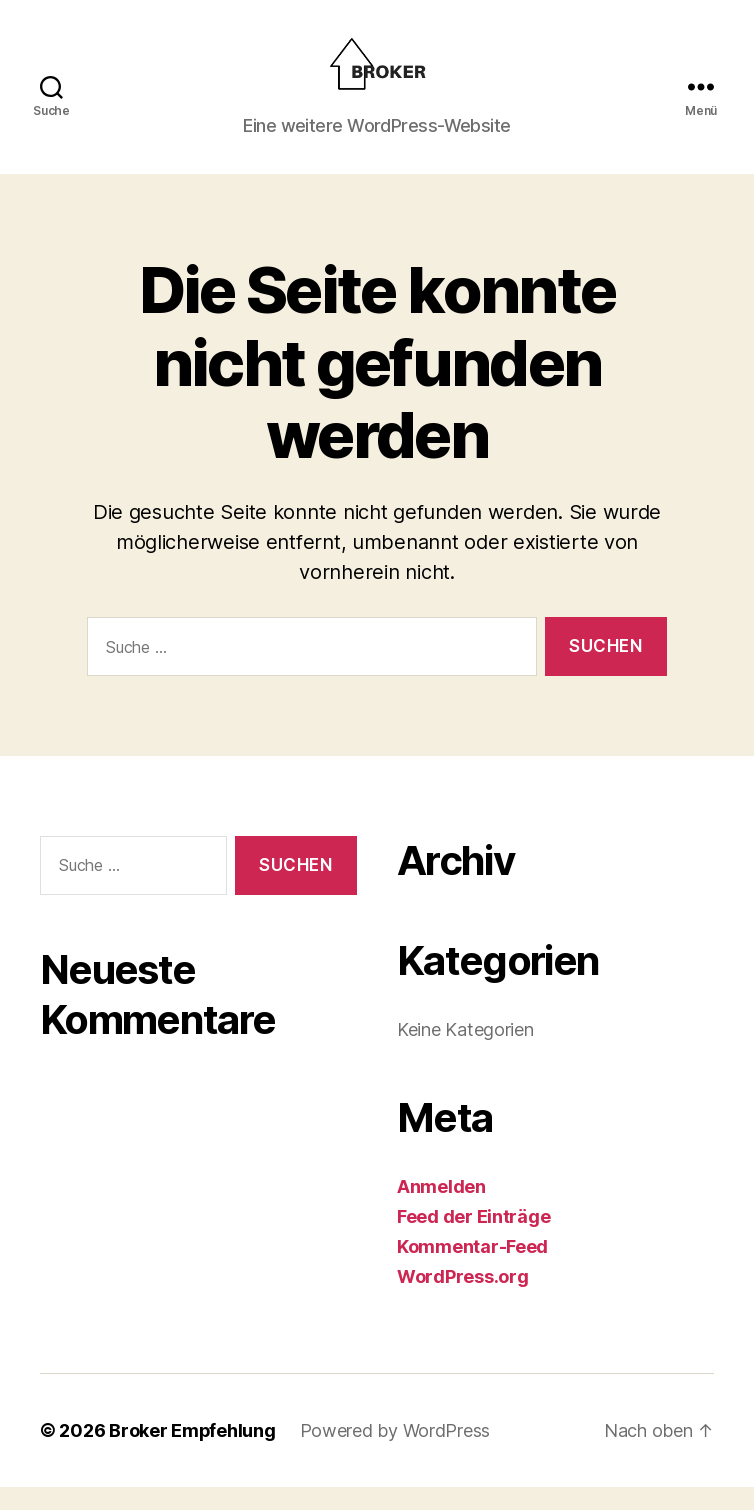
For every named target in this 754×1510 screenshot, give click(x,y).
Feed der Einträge (473, 1239)
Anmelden (441, 1209)
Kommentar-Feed (472, 1269)
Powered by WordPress (396, 1453)
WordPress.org (463, 1299)
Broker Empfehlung (192, 1453)
